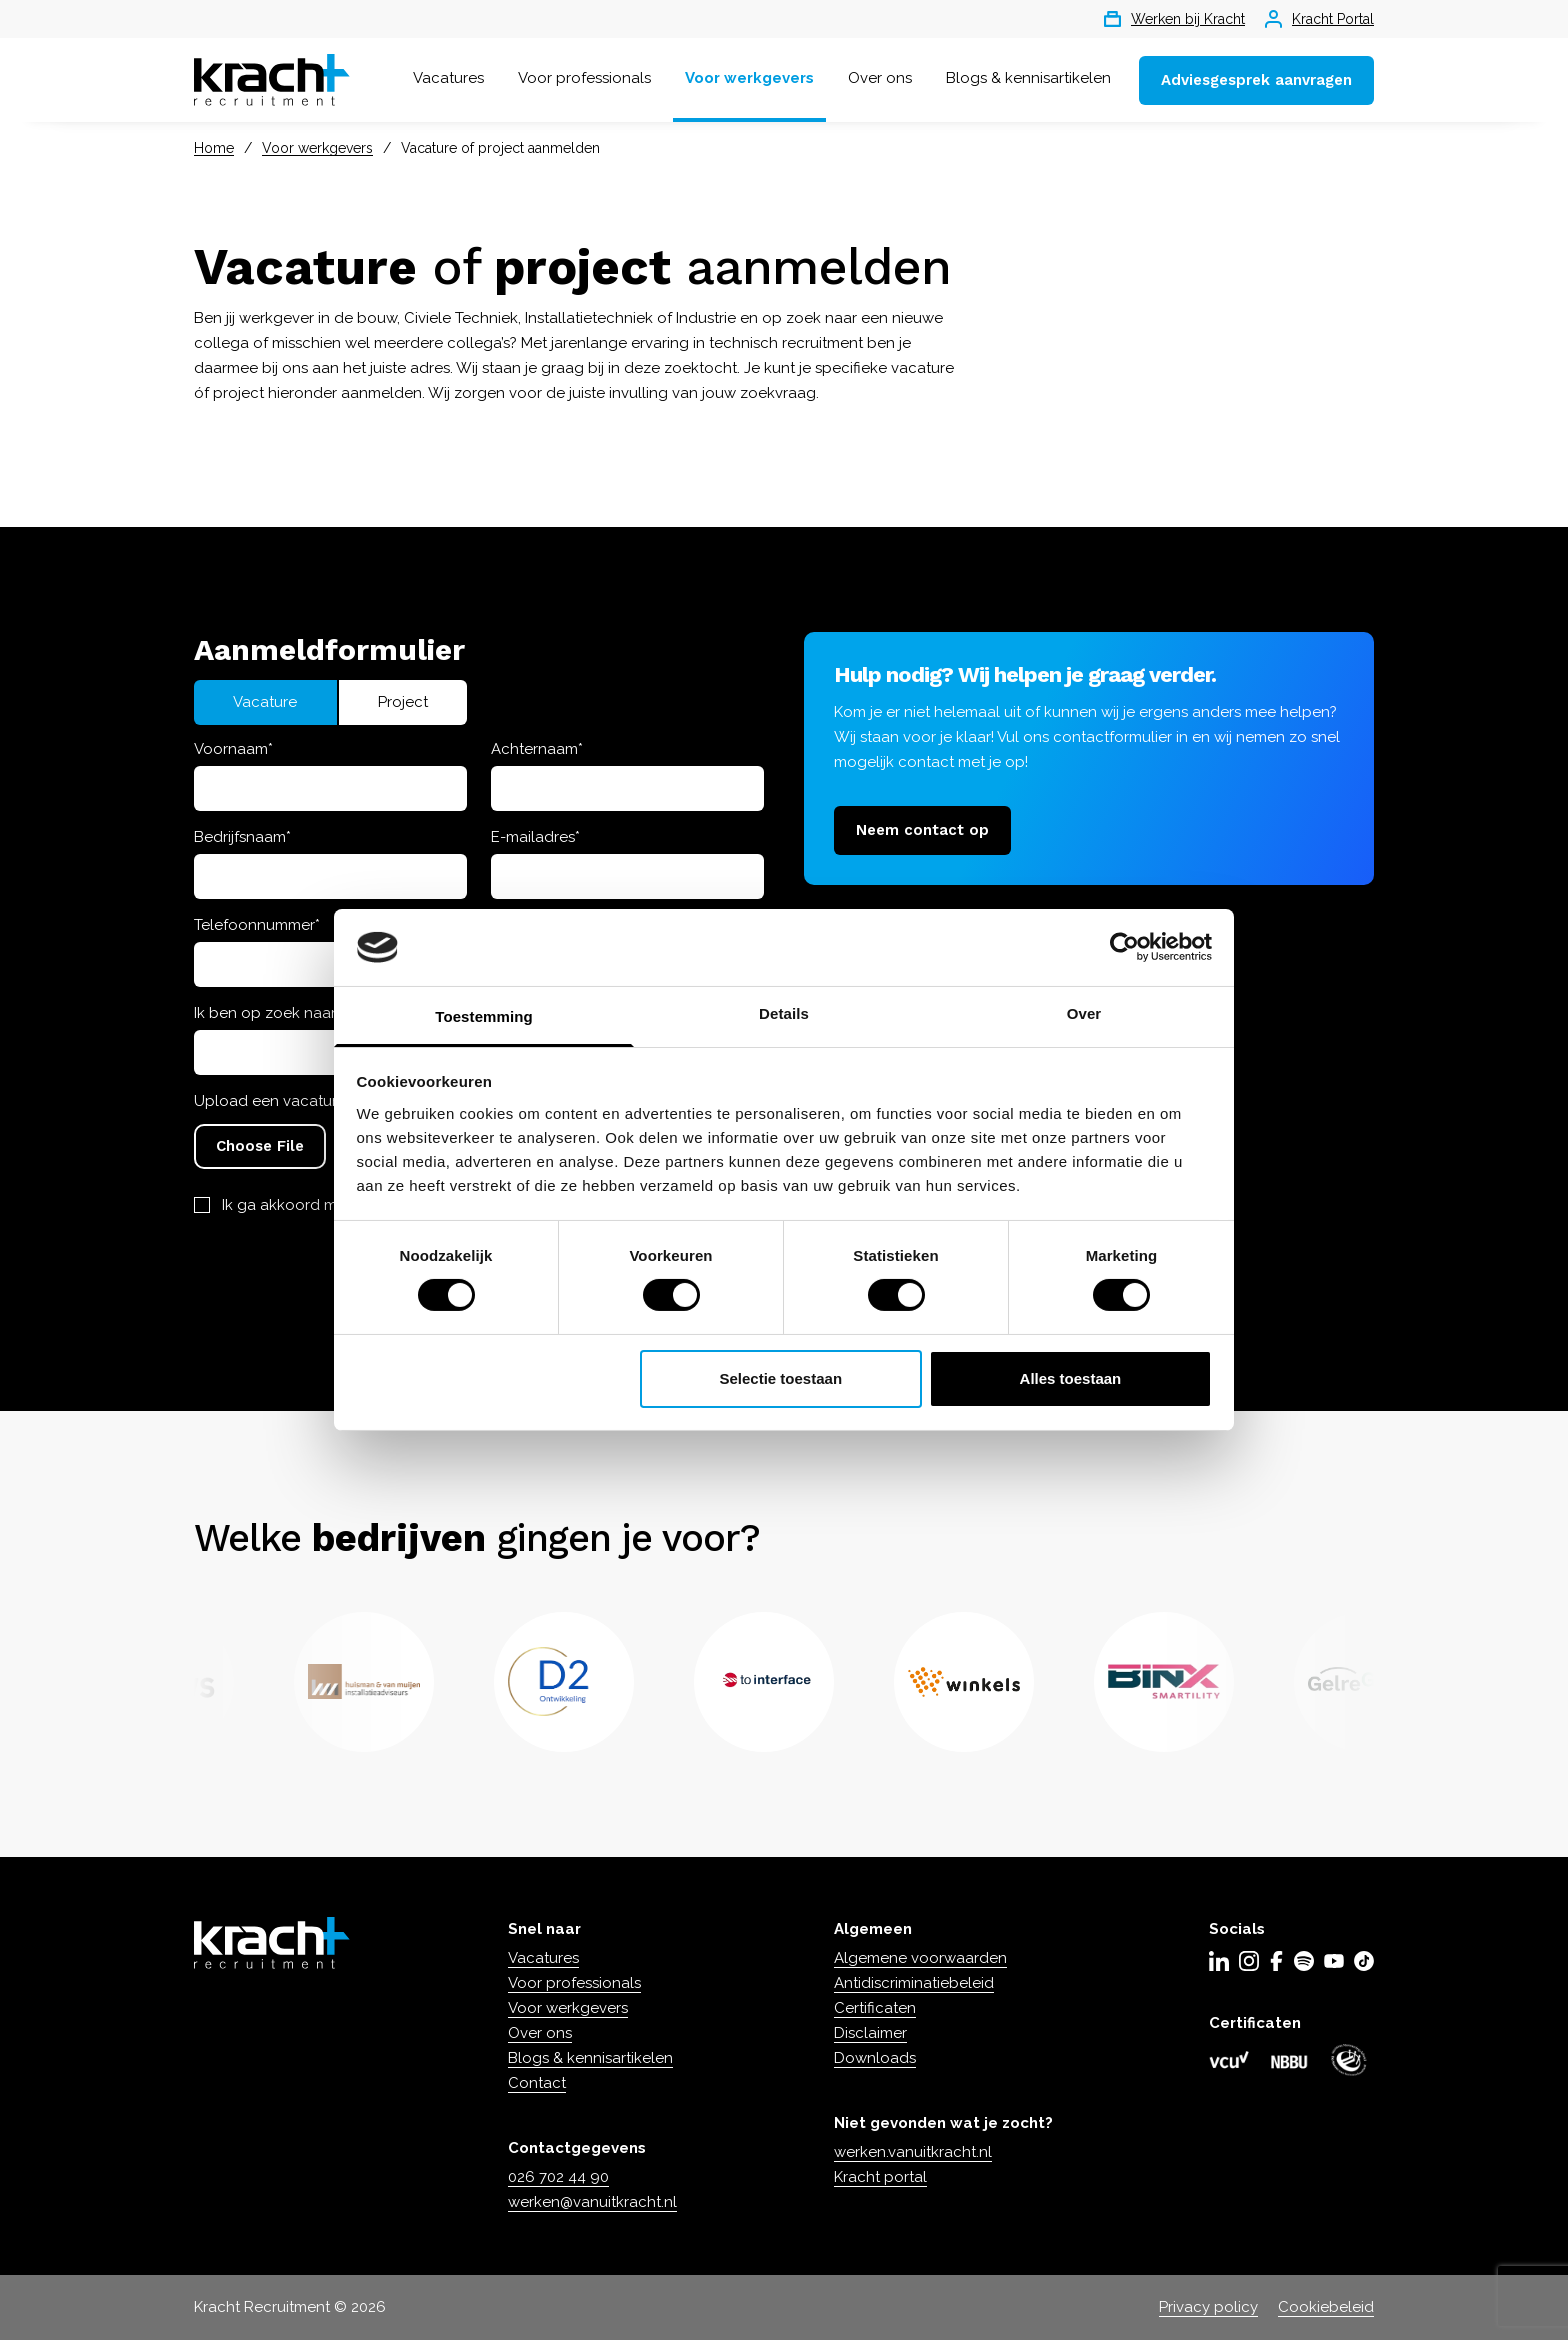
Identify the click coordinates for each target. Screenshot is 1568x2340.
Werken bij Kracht (1174, 19)
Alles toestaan (1071, 1378)
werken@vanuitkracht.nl (592, 2202)
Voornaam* (233, 749)
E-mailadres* (535, 837)
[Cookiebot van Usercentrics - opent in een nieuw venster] (1124, 947)
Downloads (875, 2058)
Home (214, 148)
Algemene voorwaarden (920, 1958)
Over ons (880, 78)
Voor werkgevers (749, 78)
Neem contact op (922, 830)
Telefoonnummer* (257, 925)
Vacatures (448, 78)
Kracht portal (880, 2177)
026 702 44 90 (558, 2177)
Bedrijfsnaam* (242, 837)
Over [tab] (1084, 1013)
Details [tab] (784, 1013)
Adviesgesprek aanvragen (1256, 80)
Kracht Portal (1319, 19)
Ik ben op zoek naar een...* (287, 1013)
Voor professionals (584, 78)
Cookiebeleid (1326, 2307)
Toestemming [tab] (484, 1016)
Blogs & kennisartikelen (1028, 78)
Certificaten (875, 2008)
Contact (537, 2083)
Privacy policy (1208, 2307)
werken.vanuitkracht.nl (913, 2152)
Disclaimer (870, 2033)
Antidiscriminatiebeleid (914, 1983)
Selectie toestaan (781, 1378)
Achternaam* (537, 749)
